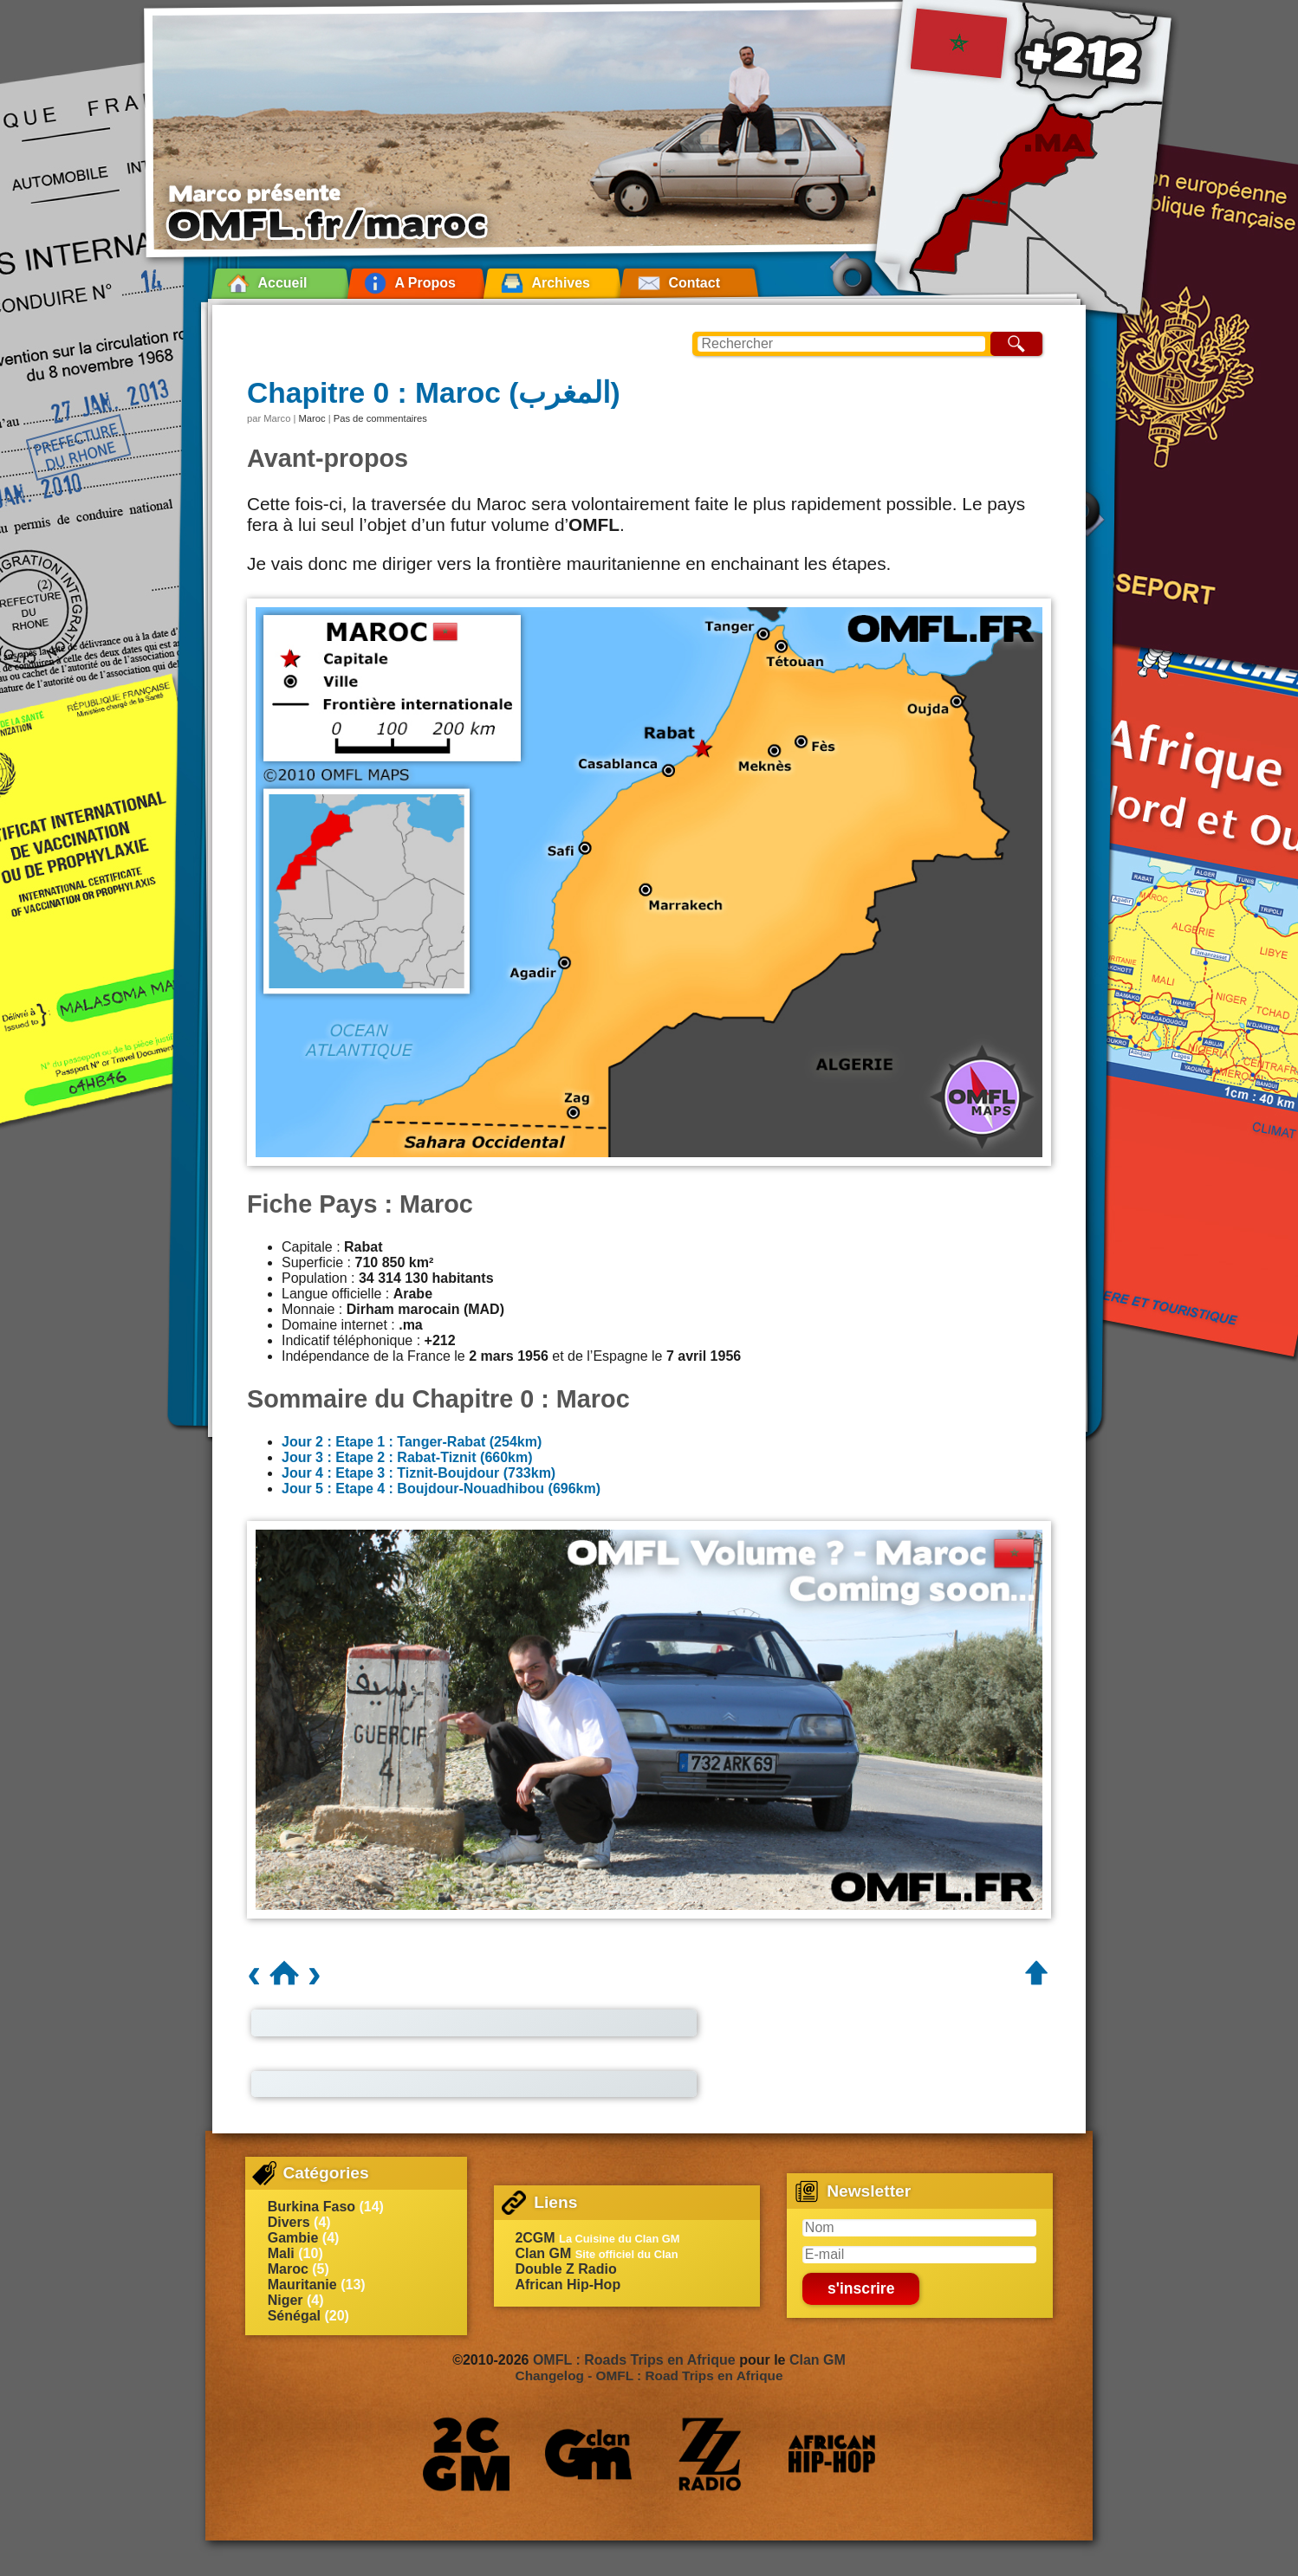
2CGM (535, 2237)
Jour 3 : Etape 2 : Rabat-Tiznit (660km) (407, 1457)
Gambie (293, 2237)
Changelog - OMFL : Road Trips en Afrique (649, 2375)
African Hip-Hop (567, 2284)
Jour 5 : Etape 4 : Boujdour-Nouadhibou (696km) (441, 1488)
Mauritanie (302, 2284)
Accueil (282, 282)
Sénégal (294, 2315)
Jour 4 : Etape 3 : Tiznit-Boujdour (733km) (418, 1473)
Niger (285, 2300)
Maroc (311, 418)
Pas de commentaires (380, 418)
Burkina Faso (311, 2206)
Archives (560, 282)
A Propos (425, 282)
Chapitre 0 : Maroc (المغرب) (433, 393)
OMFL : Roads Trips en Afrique (634, 2360)
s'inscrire (861, 2288)
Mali (281, 2253)
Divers (289, 2222)
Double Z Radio (565, 2269)
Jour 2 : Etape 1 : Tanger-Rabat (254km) (412, 1441)
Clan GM (543, 2253)
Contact (694, 282)
